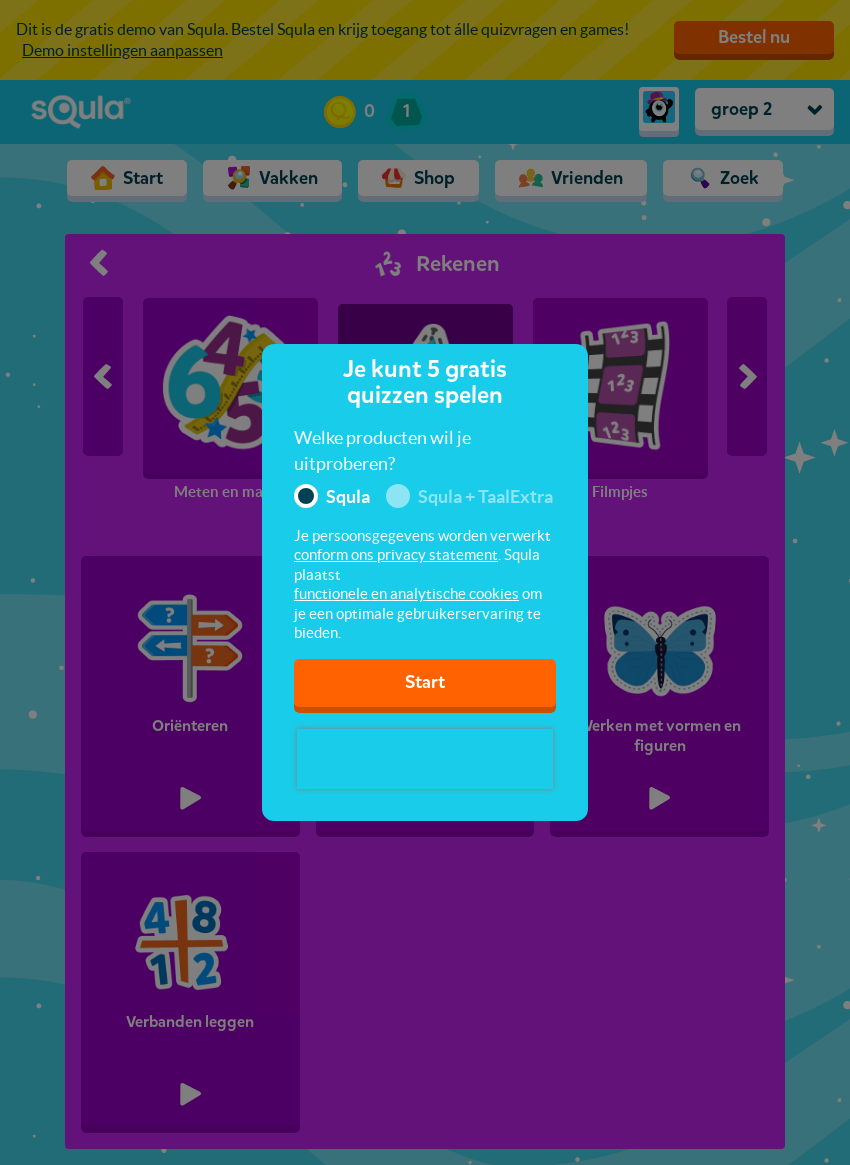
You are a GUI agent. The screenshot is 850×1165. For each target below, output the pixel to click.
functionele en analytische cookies (406, 593)
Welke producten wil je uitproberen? (382, 450)
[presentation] (425, 759)
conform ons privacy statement (396, 554)
